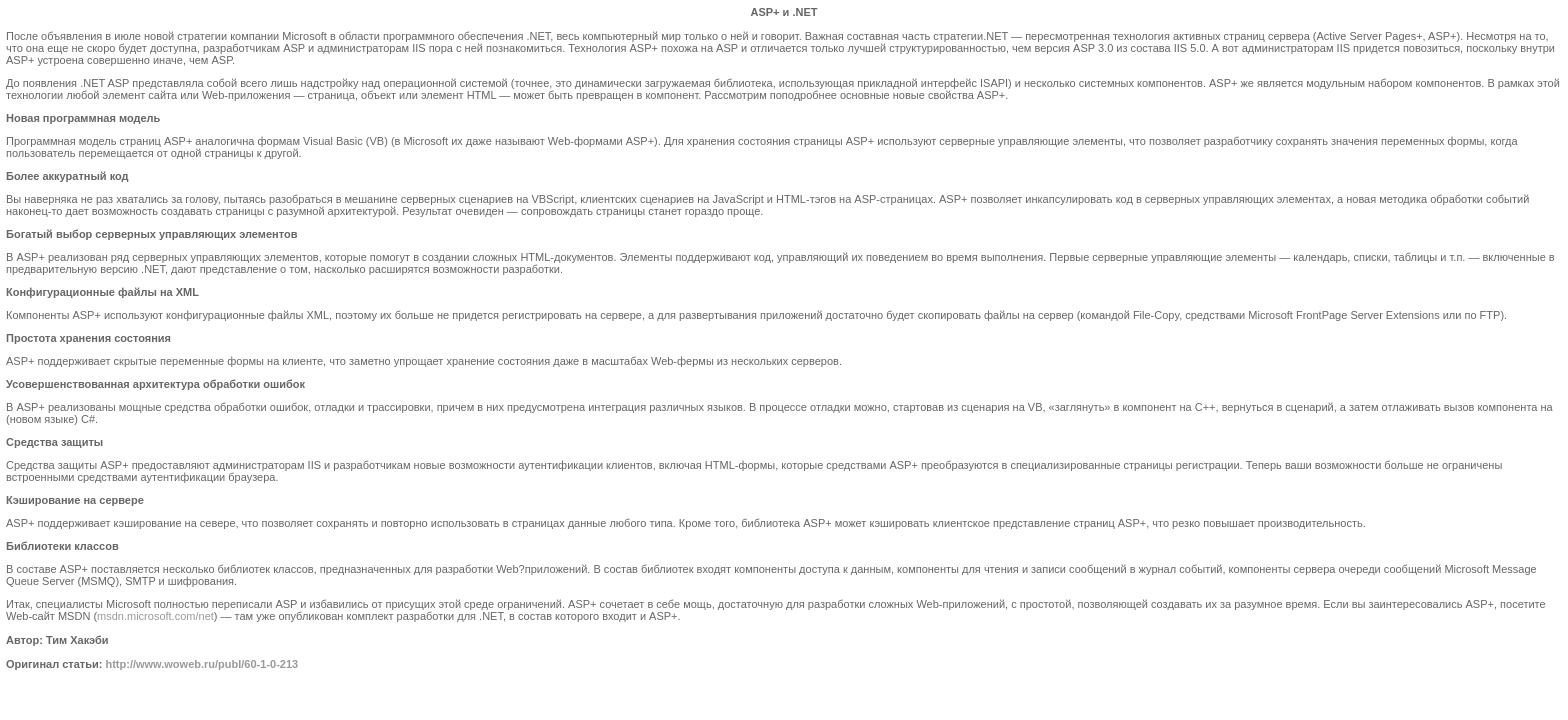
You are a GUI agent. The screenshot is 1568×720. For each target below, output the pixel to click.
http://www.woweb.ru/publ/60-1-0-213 (201, 664)
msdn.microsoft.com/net (155, 616)
